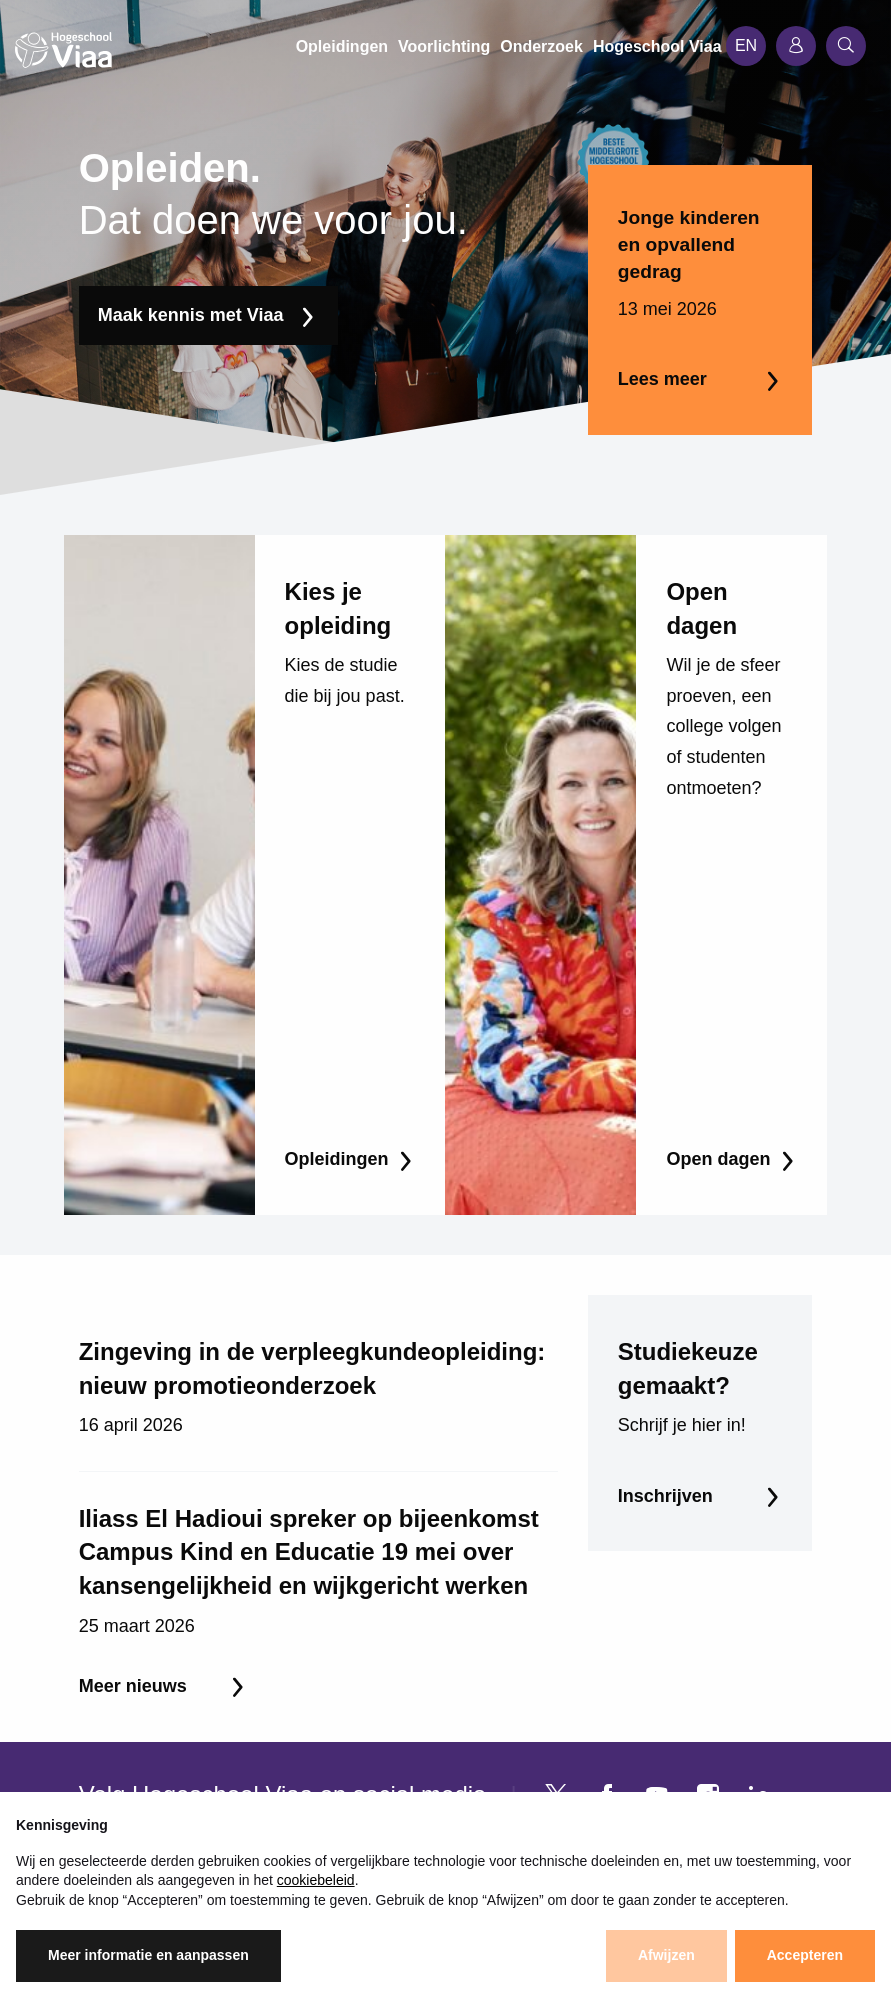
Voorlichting (374, 1695)
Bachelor (110, 1695)
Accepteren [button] (805, 1955)
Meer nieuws (133, 1385)
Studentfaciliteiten (396, 1759)
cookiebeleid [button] (316, 1880)
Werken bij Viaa (388, 1727)
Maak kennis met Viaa (191, 315)
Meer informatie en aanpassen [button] (148, 1955)
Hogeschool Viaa (393, 1663)
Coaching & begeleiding (163, 1759)
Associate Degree (142, 1663)
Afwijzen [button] (666, 1955)
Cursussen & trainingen (162, 1727)
